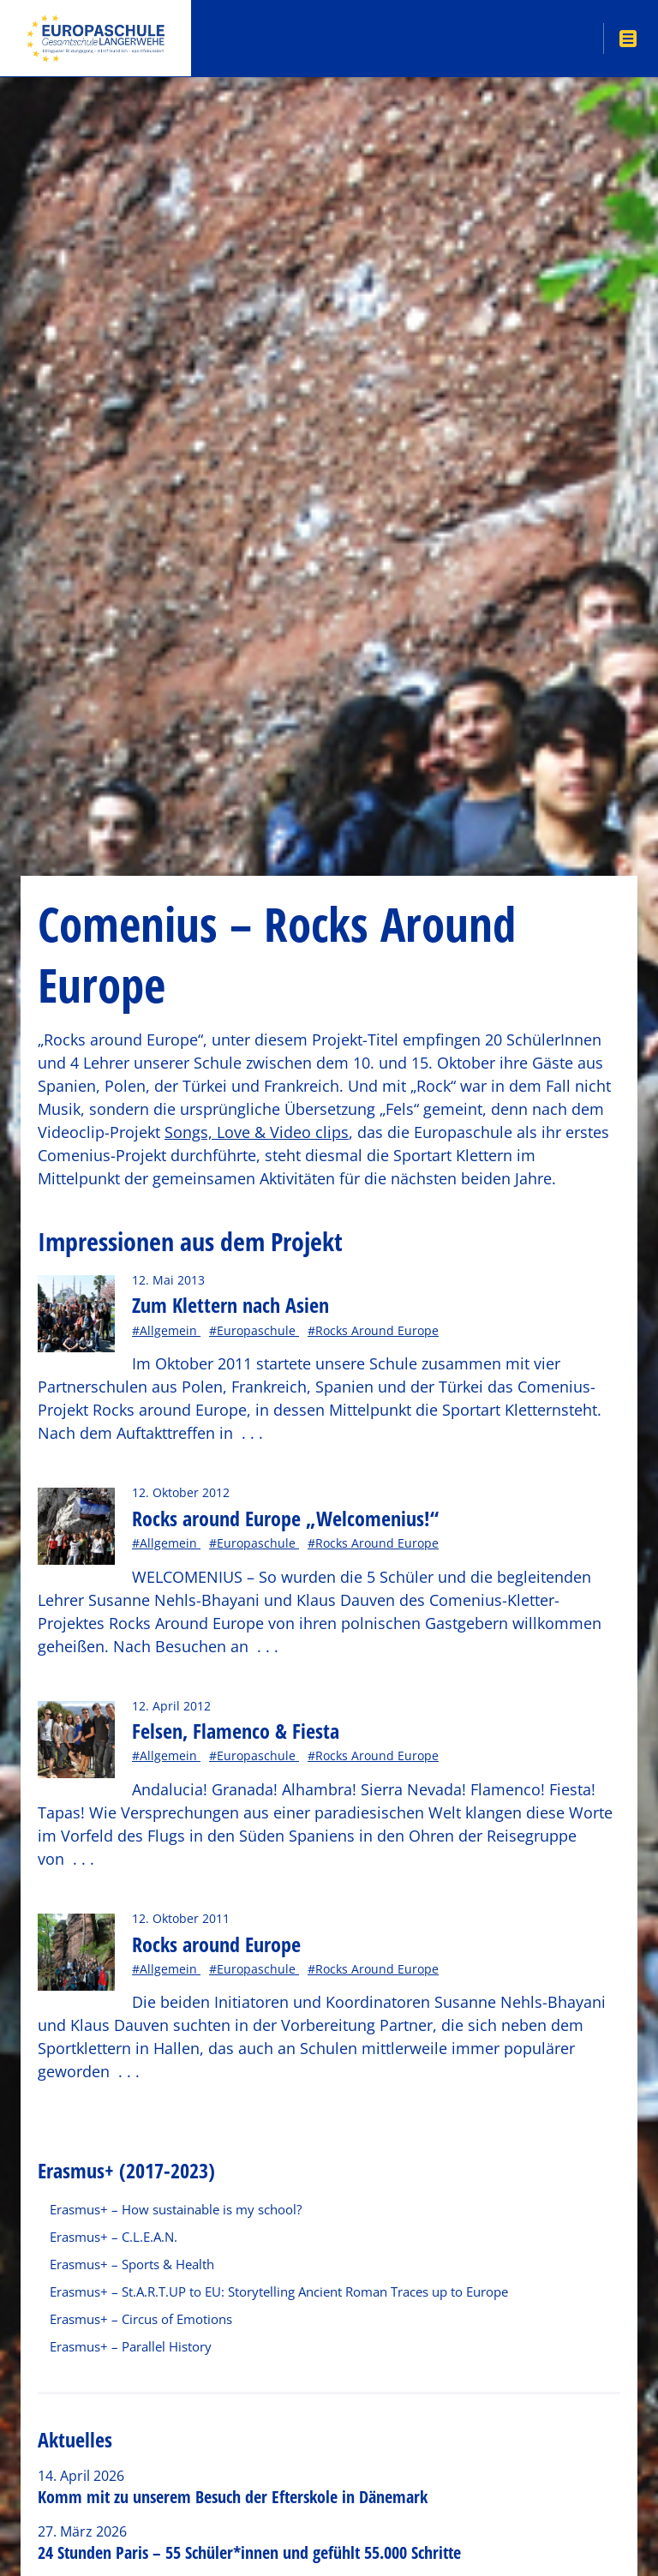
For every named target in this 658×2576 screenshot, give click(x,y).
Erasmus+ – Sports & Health (132, 2264)
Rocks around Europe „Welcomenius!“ (285, 1518)
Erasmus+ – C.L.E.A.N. (113, 2236)
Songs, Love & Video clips (256, 1132)
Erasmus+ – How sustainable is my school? (176, 2209)
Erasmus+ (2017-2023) (126, 2170)
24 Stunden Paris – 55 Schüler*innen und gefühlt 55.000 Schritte (249, 2552)
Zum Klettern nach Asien (230, 1305)
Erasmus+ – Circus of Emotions (141, 2318)
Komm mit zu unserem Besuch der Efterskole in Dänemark (233, 2496)
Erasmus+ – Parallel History (131, 2346)
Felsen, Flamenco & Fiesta (235, 1730)
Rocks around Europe (216, 1944)
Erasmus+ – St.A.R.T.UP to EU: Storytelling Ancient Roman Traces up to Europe (279, 2291)
